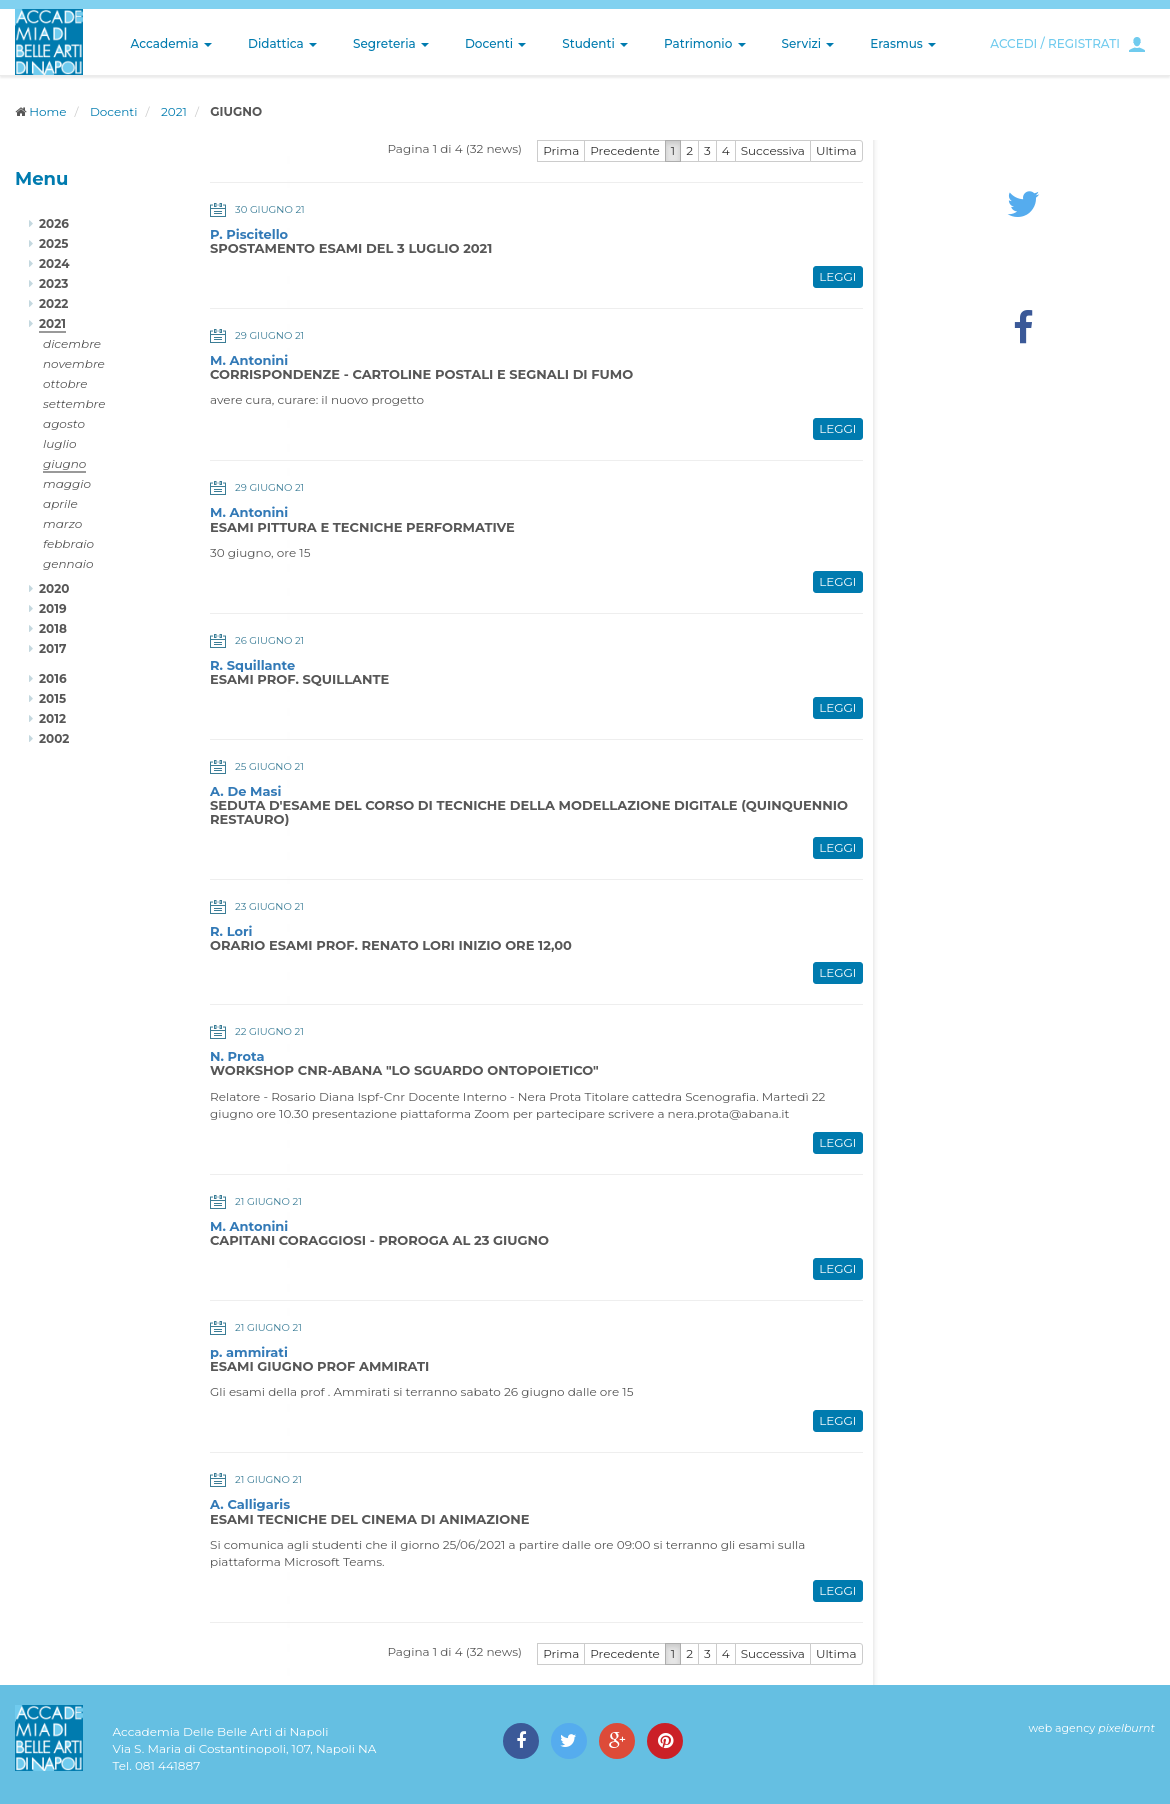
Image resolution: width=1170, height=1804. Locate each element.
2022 (53, 303)
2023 (53, 283)
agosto (64, 423)
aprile (60, 503)
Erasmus (903, 43)
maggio (67, 483)
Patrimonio (705, 43)
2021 (174, 111)
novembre (74, 363)
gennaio (68, 563)
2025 (53, 243)
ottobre (65, 383)
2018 (53, 628)
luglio (60, 443)
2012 (52, 718)
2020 (54, 588)
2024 (54, 263)
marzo (62, 523)
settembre (74, 403)
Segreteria (391, 43)
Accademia (171, 43)
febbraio (68, 543)
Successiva (773, 150)
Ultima (836, 150)
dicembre (72, 343)
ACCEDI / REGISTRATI (1055, 43)
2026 (54, 223)
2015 (52, 698)
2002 (54, 738)
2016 (53, 678)
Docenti (495, 43)
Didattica (282, 43)
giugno (64, 463)
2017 (52, 648)
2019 (53, 608)
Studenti (595, 43)
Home (47, 111)
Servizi (808, 43)
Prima (561, 150)
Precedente (625, 150)
